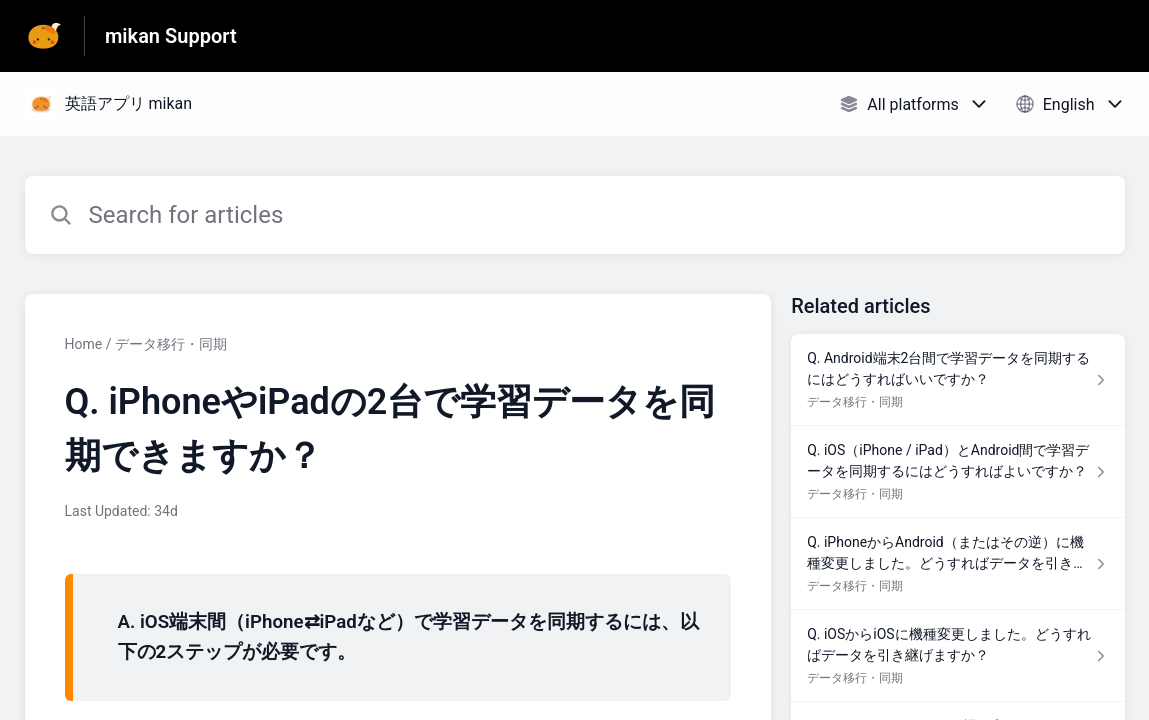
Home (84, 344)
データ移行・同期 (171, 344)
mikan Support (171, 36)
